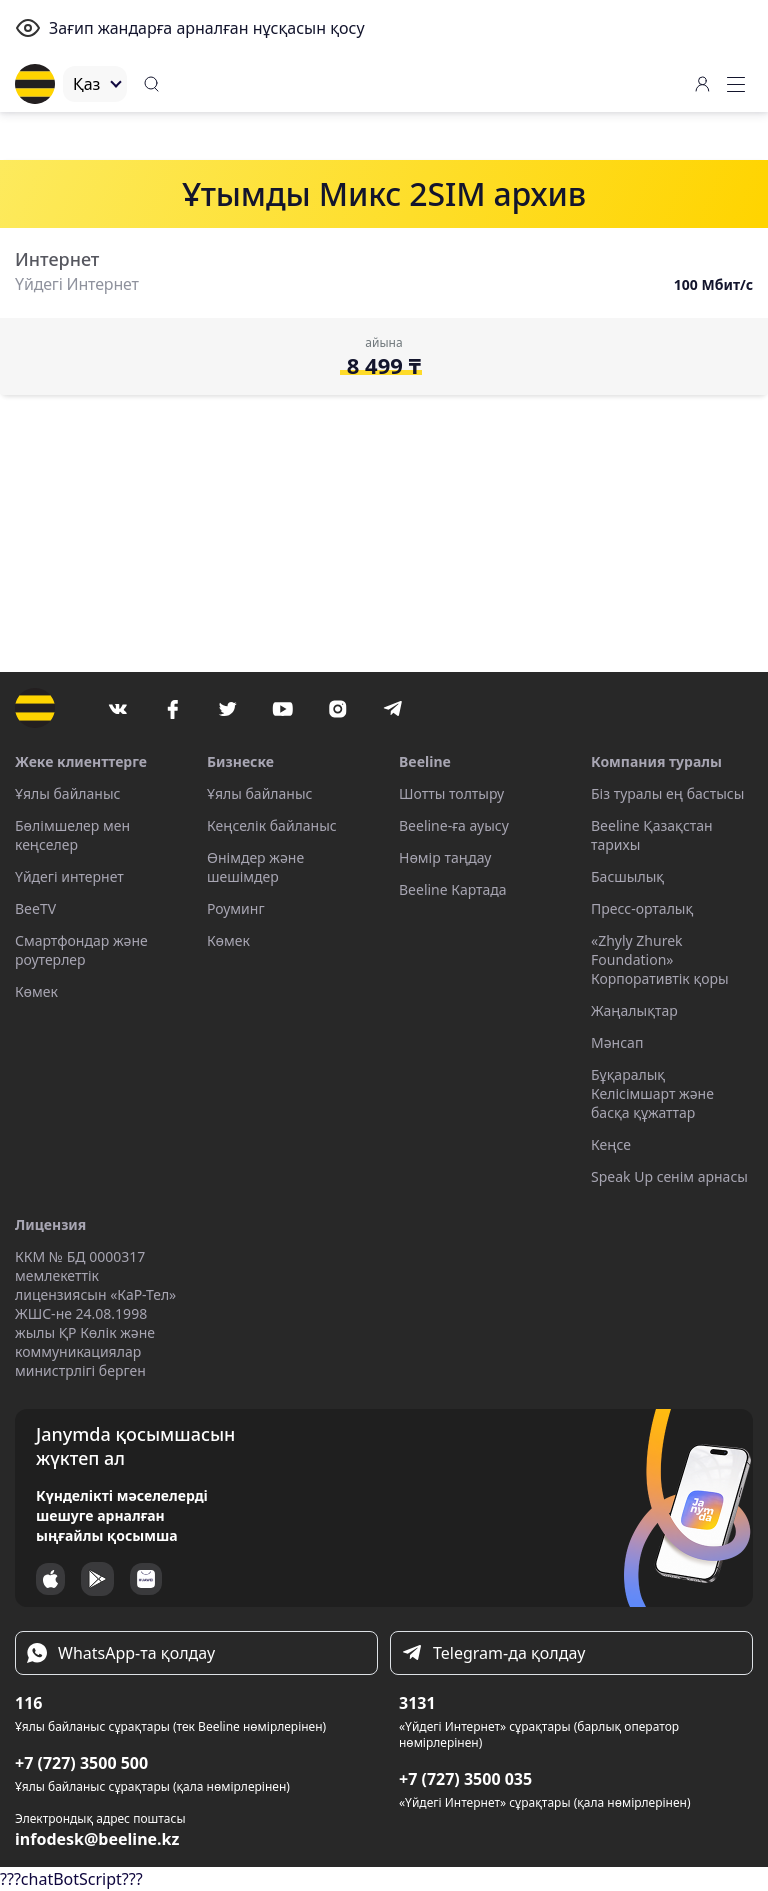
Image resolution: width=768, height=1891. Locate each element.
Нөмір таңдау (445, 857)
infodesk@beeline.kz (97, 1839)
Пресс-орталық (642, 908)
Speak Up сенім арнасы (669, 1176)
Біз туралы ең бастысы (667, 793)
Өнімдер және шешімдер (255, 867)
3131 (417, 1703)
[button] (736, 84)
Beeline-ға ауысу (454, 825)
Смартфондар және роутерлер (81, 950)
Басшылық (627, 876)
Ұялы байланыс (67, 793)
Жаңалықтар (634, 1010)
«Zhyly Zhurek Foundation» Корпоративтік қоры (660, 959)
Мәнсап (617, 1042)
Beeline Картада (453, 889)
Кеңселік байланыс (272, 825)
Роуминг (236, 908)
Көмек (36, 991)
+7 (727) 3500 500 (81, 1763)
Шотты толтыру (451, 793)
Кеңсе (611, 1144)
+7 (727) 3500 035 (465, 1779)
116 (28, 1703)
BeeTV (35, 908)
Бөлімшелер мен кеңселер (72, 835)
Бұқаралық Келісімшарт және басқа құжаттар (652, 1093)
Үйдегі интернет (69, 876)
